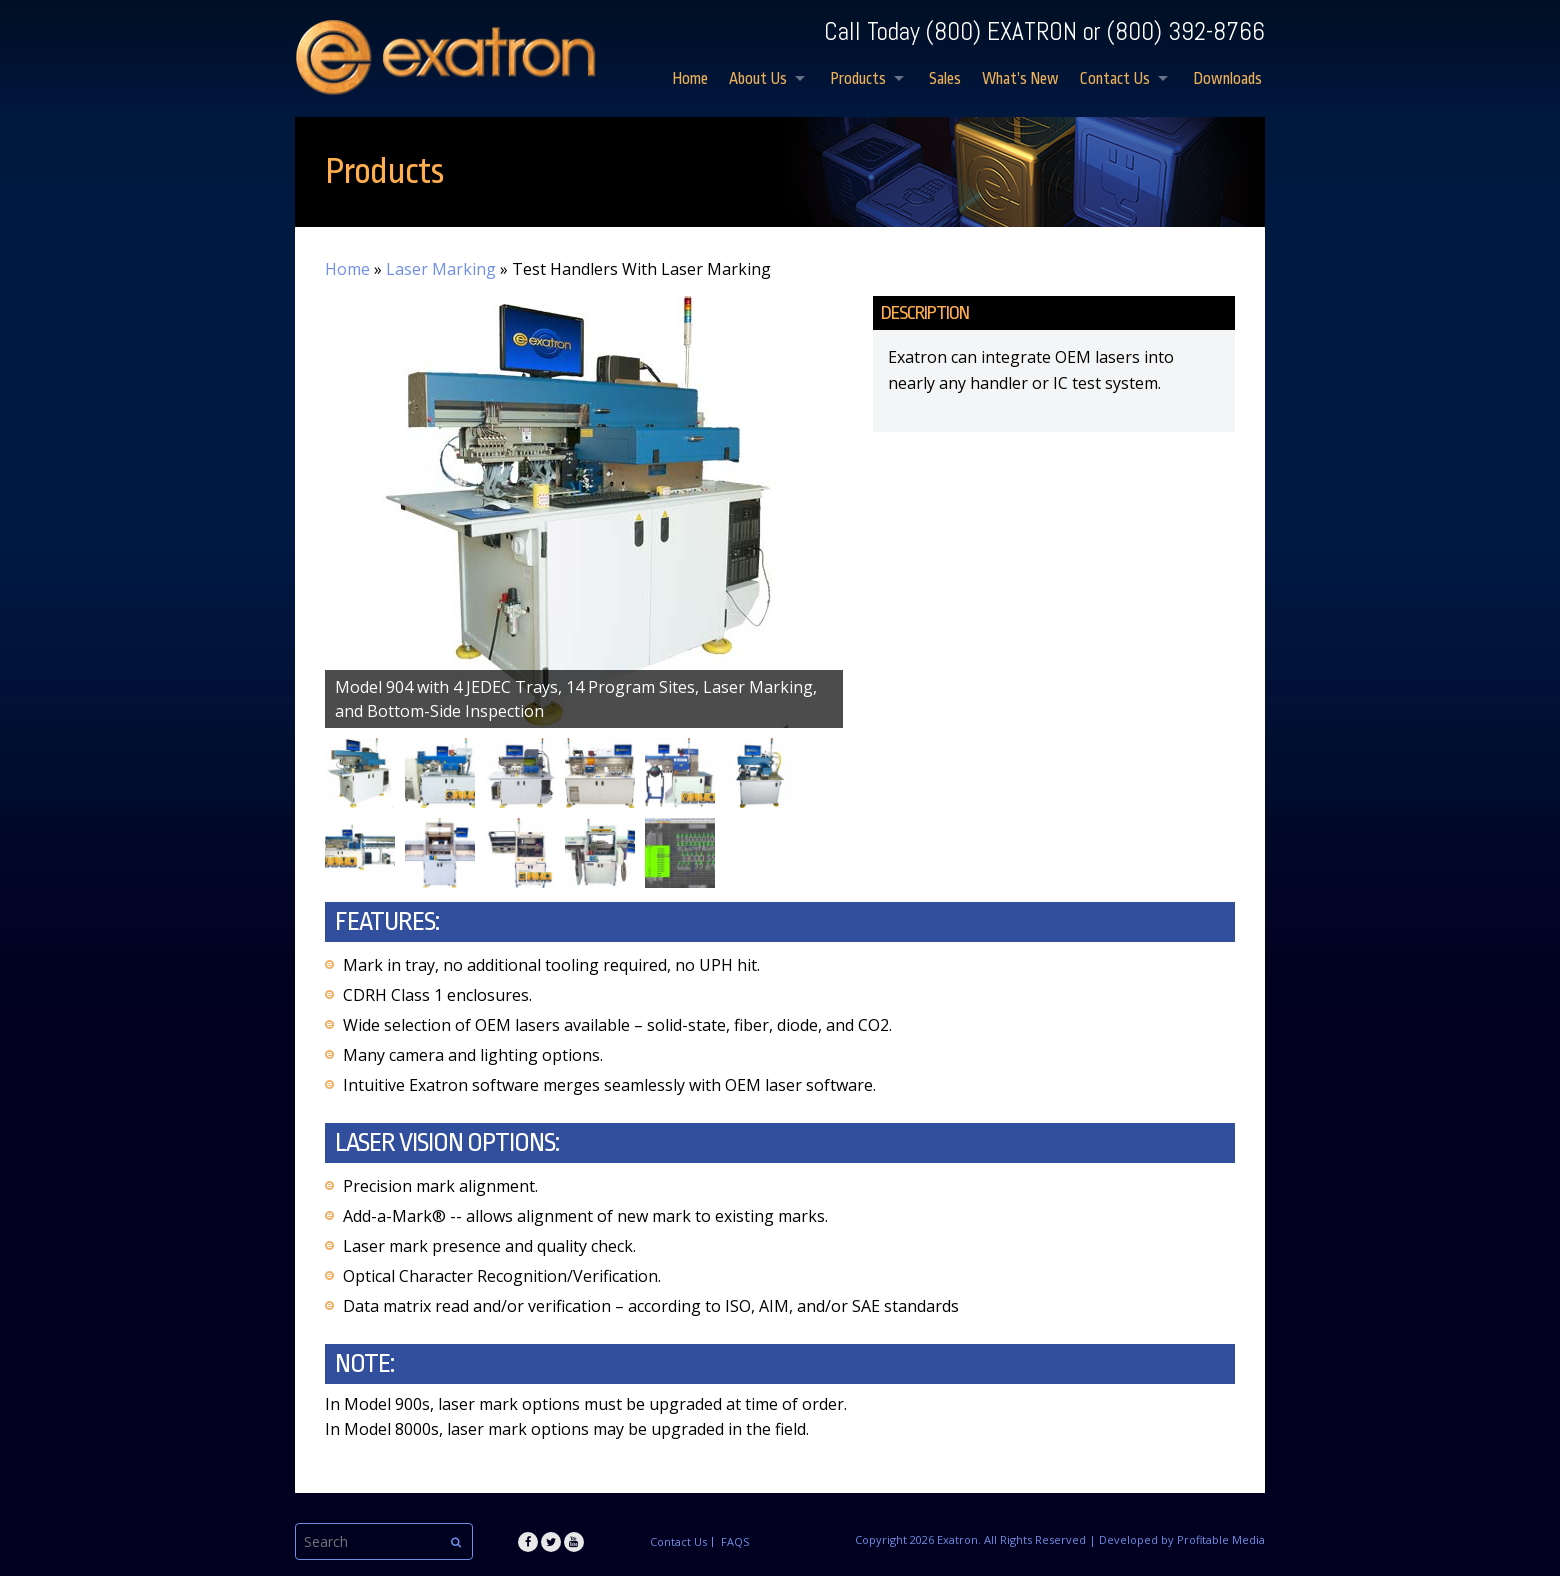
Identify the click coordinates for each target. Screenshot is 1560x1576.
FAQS (735, 1542)
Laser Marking (441, 269)
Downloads (1227, 79)
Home (690, 79)
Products (858, 79)
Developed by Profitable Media (1182, 1539)
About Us (758, 79)
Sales (945, 79)
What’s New (1020, 79)
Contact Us (1115, 79)
